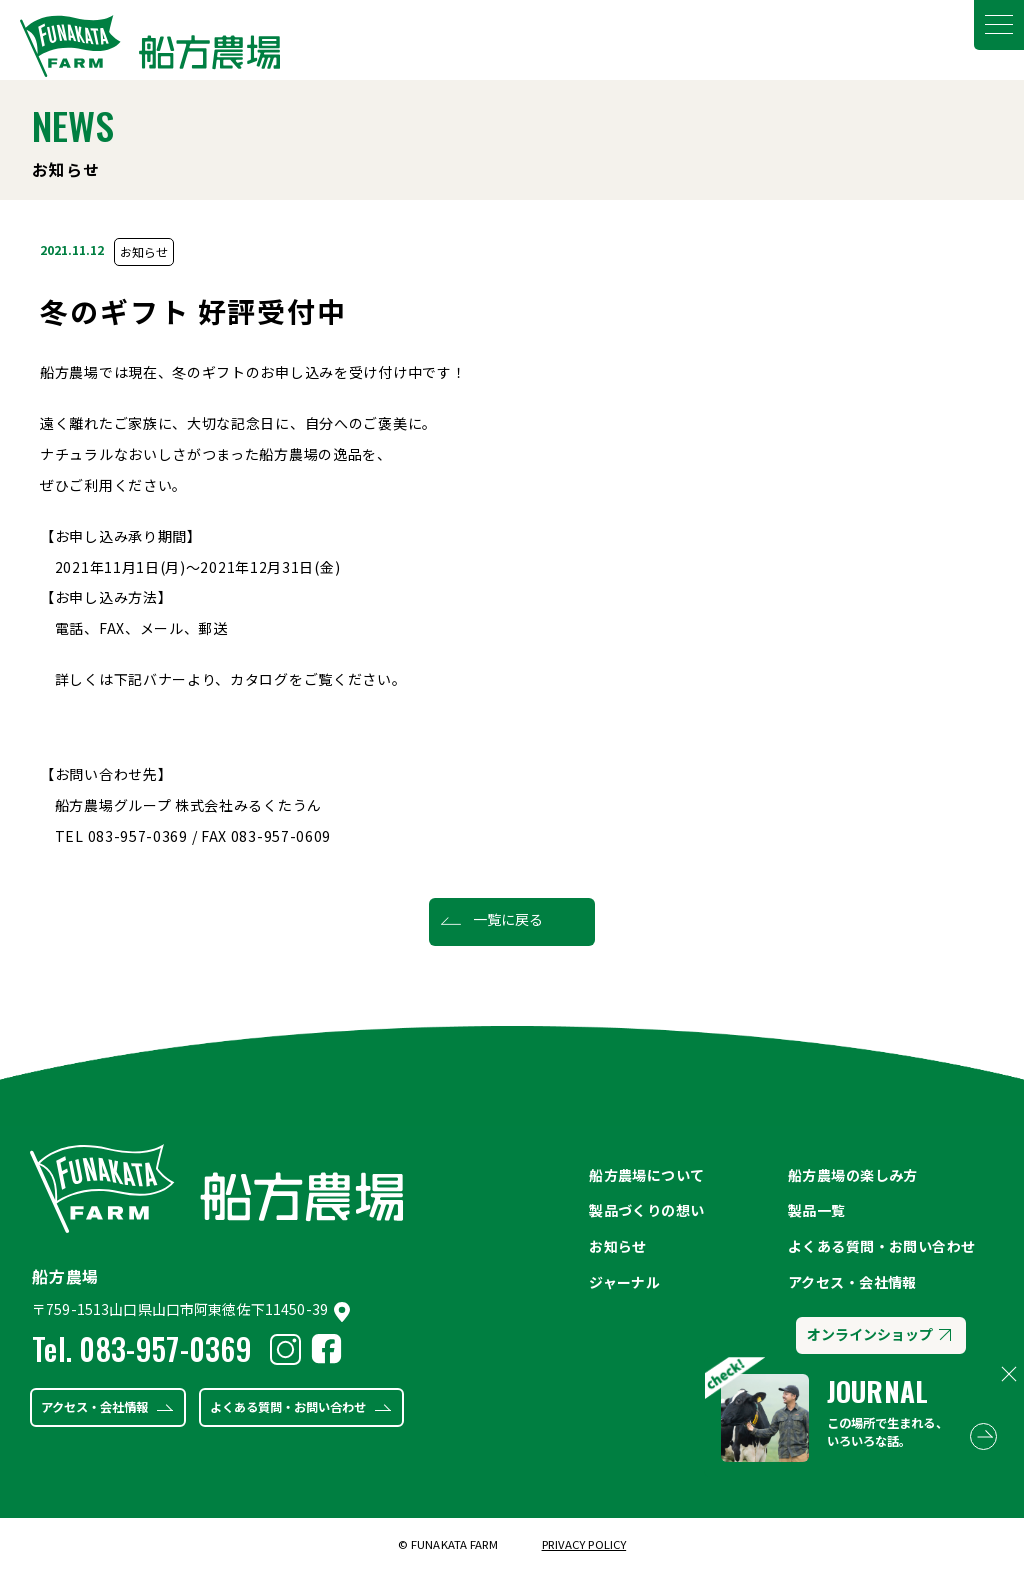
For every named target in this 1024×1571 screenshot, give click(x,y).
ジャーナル (624, 1282)
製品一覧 (817, 1210)
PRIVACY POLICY (584, 1544)
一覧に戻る (508, 919)
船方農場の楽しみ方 (853, 1175)
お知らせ (144, 251)
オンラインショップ (878, 1334)
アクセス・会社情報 (94, 1407)
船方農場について (646, 1175)
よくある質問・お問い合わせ (288, 1407)
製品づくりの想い (646, 1210)
